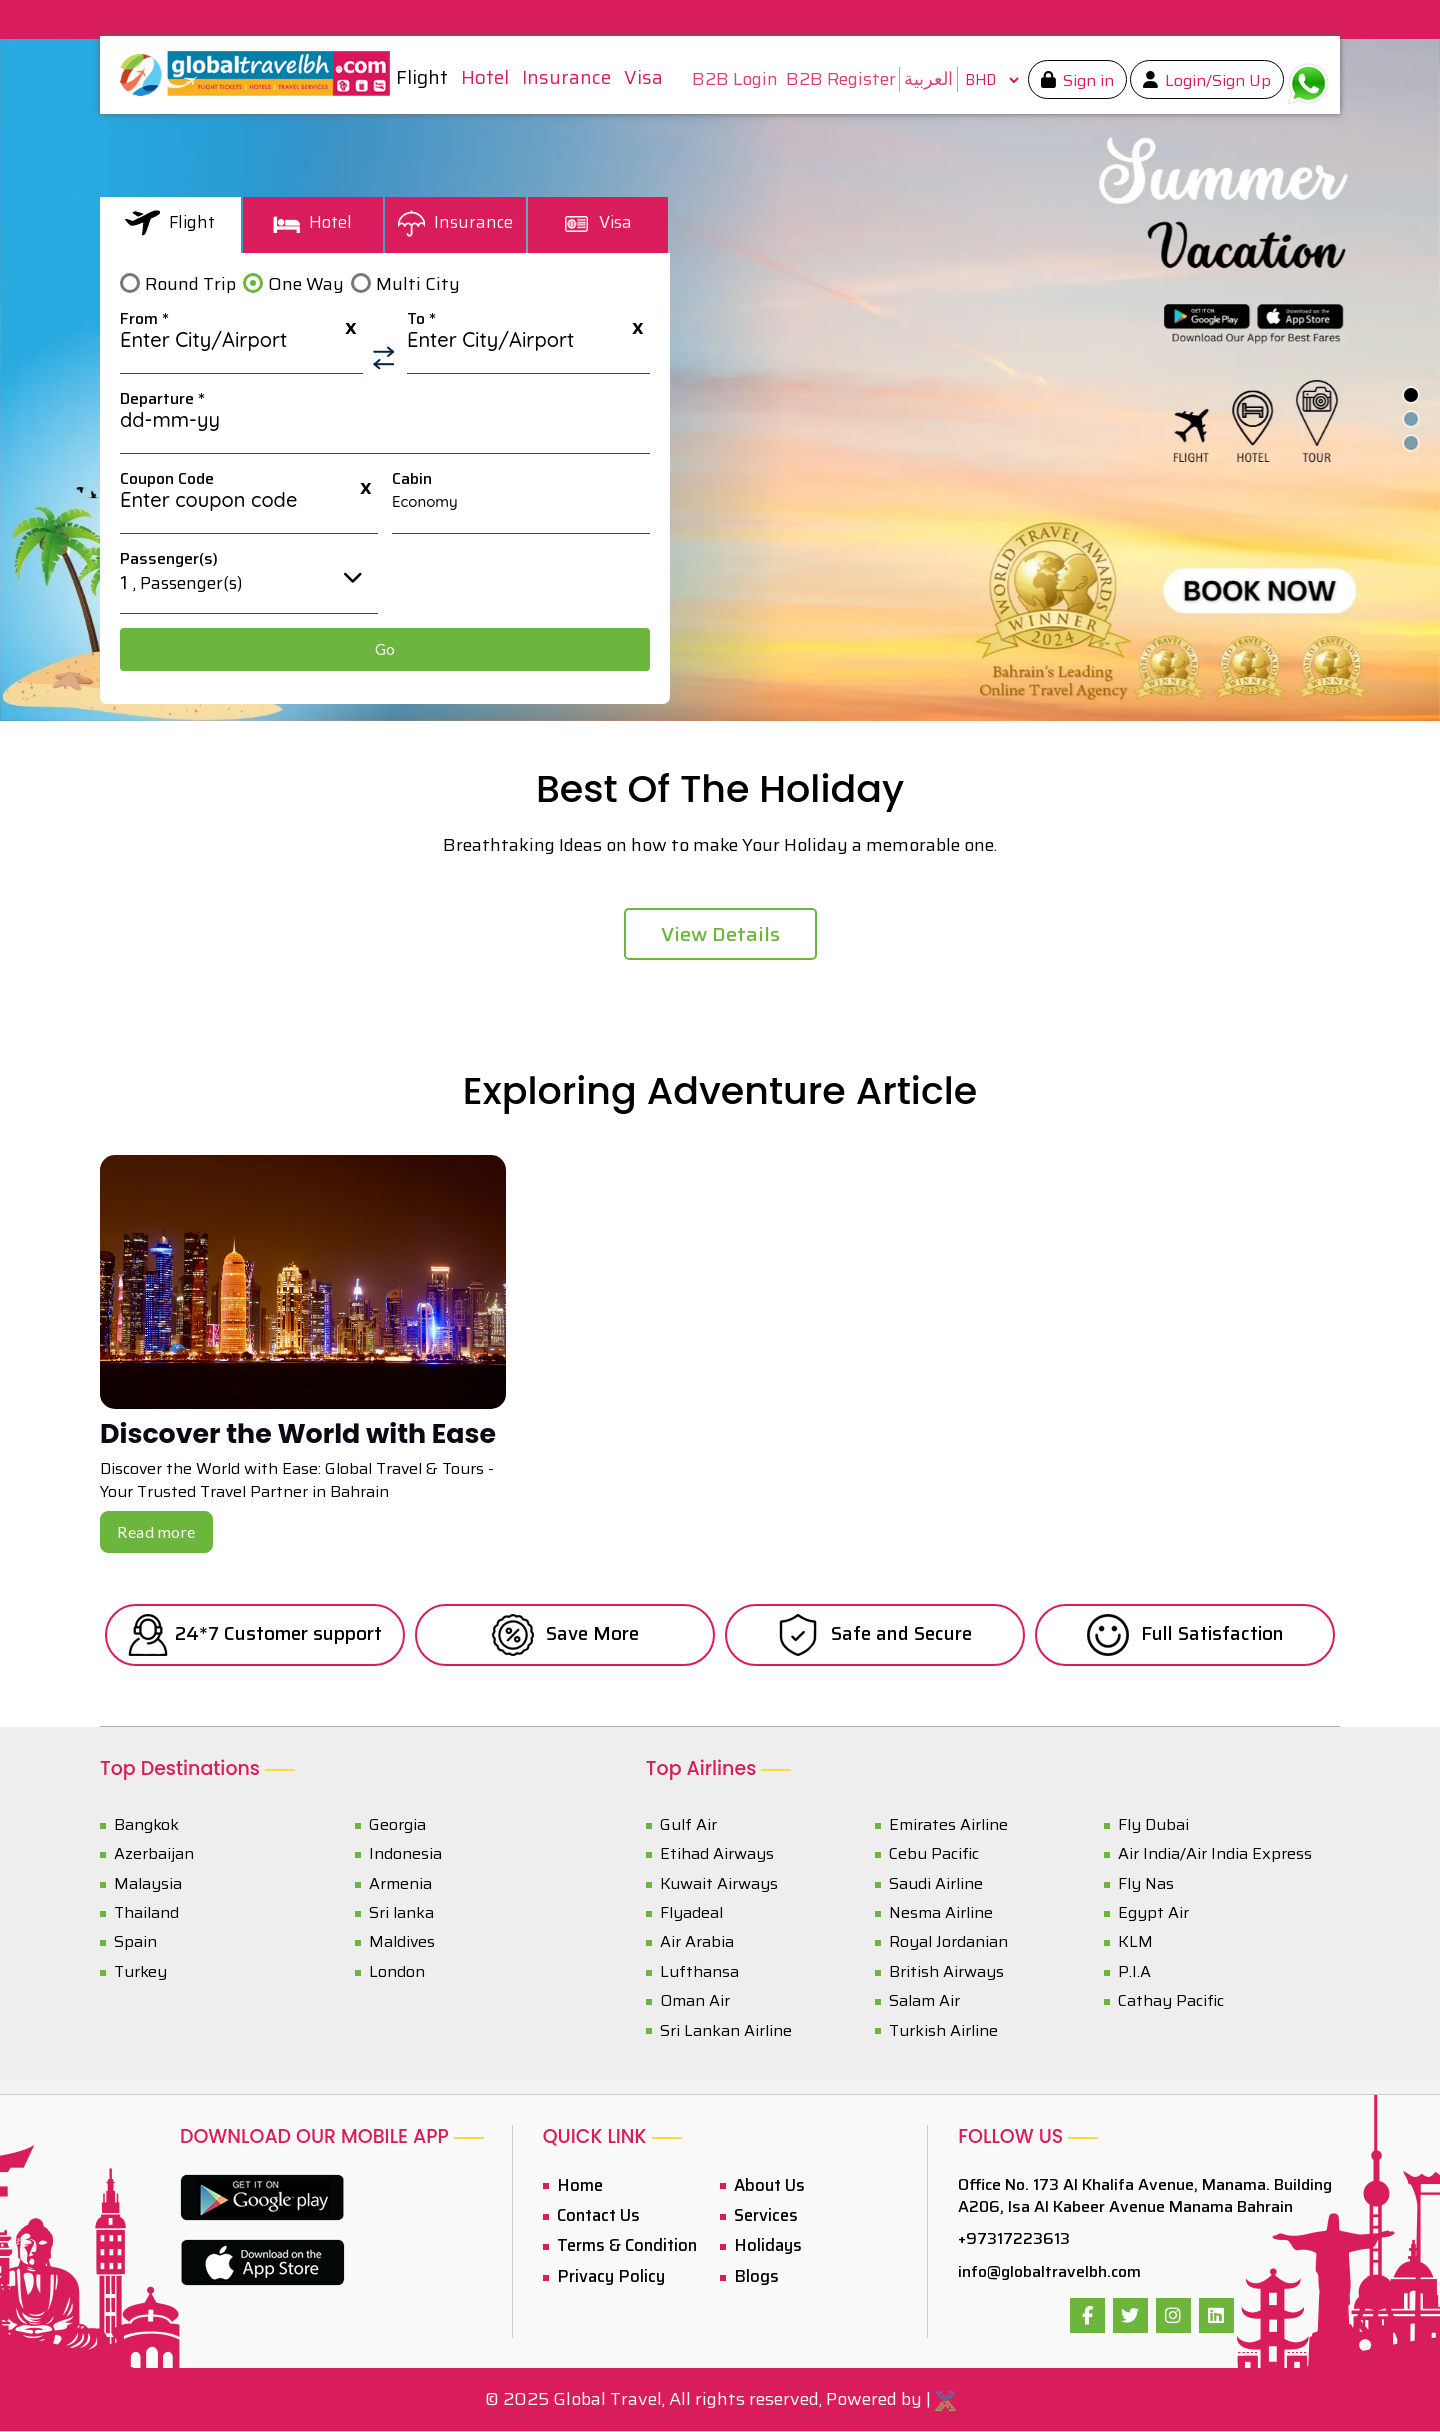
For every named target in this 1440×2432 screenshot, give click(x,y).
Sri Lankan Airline (726, 2031)
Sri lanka (401, 1913)
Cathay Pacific (1171, 2002)
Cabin (412, 479)
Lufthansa (699, 1972)
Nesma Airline (941, 1913)
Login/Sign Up (1210, 80)
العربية (922, 79)
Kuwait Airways (719, 1884)
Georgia (397, 1825)
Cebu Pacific (934, 1855)
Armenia (400, 1884)
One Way (306, 284)
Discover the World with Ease (306, 1434)
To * (421, 319)
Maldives (402, 1943)
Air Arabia (697, 1943)
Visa (598, 222)
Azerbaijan (154, 1855)
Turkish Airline (943, 2031)
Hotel (312, 222)
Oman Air (695, 2002)
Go (385, 649)
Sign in (1080, 80)
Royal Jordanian (948, 1943)
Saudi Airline (936, 1884)
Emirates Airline (948, 1825)
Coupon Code (167, 479)
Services (763, 2215)
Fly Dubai (1153, 1825)
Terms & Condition (623, 2244)
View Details (720, 934)
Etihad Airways (717, 1855)
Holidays (764, 2244)
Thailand (146, 1913)
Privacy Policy (605, 2273)
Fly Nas (1146, 1884)
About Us (766, 2185)
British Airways (946, 1972)
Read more (156, 1533)
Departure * (162, 399)
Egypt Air (1153, 1913)
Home (576, 2185)
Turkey (140, 1972)
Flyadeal (691, 1913)
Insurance (455, 222)
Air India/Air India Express (1215, 1855)
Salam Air (924, 2002)
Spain (135, 1943)
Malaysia (148, 1884)
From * (144, 319)
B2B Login (729, 79)
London (397, 1972)
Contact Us (595, 2215)
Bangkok (146, 1825)
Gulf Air (688, 1825)
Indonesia (405, 1855)
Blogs (752, 2273)
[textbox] (241, 346)
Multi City (418, 284)
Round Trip (190, 284)
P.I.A (1134, 1972)
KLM (1135, 1943)
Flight (170, 222)
